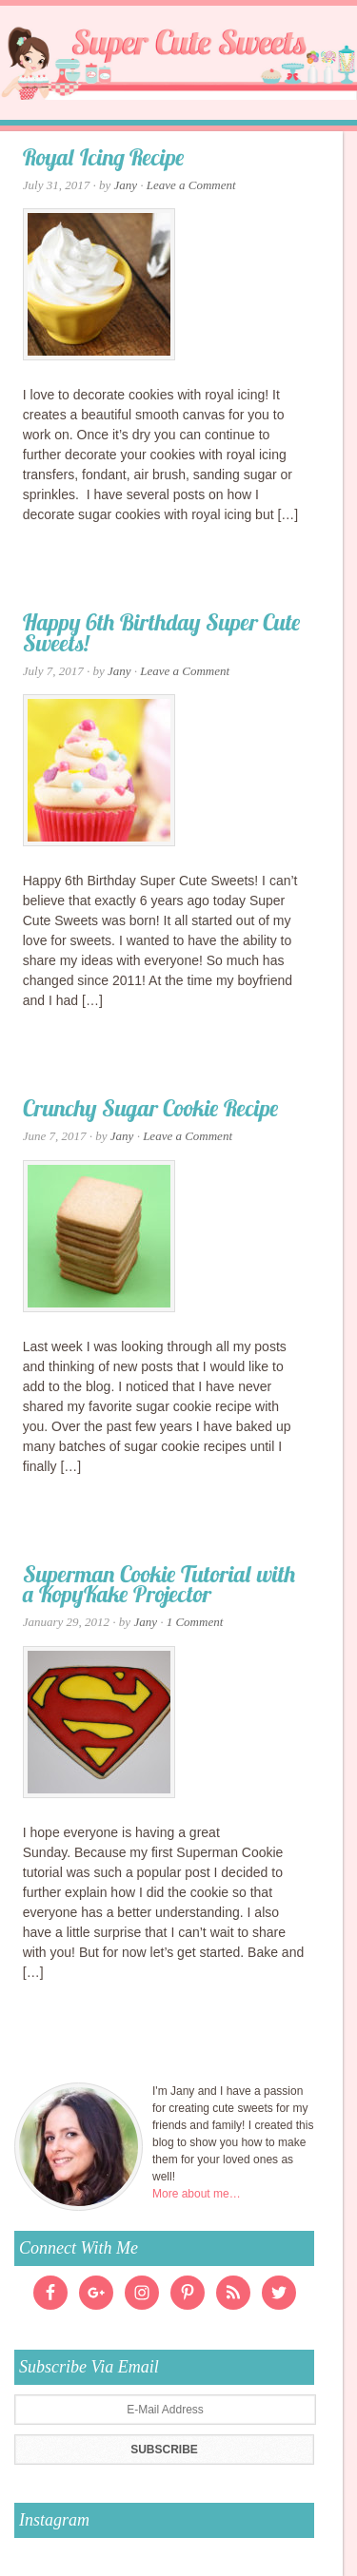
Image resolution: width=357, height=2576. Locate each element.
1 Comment (195, 1622)
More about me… (196, 2193)
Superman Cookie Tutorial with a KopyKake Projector (159, 1587)
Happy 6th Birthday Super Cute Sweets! (162, 635)
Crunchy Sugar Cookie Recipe (151, 1110)
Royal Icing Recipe (104, 159)
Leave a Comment (191, 185)
